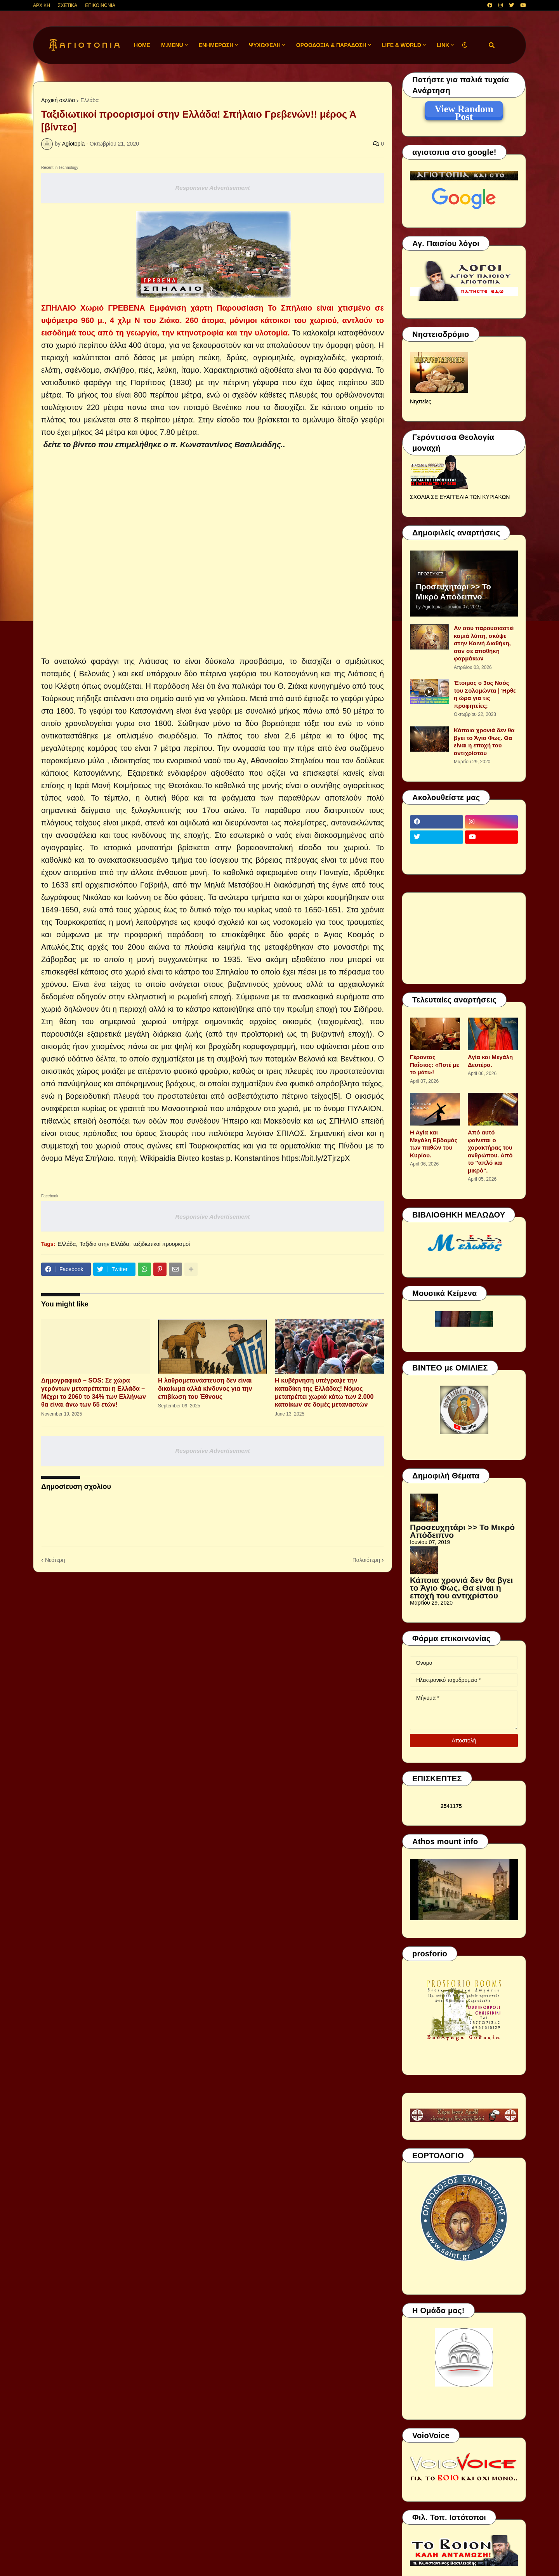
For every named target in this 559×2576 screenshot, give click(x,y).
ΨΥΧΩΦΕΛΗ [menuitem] (265, 45)
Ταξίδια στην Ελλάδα (104, 1244)
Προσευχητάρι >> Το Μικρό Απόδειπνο (453, 591)
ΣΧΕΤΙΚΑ (67, 5)
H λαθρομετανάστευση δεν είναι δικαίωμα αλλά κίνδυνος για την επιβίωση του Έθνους (205, 1388)
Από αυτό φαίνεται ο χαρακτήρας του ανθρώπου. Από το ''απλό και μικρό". (490, 1151)
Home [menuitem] (142, 45)
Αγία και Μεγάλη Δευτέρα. (490, 1061)
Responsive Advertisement (212, 187)
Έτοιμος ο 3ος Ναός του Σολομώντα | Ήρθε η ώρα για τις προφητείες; (485, 694)
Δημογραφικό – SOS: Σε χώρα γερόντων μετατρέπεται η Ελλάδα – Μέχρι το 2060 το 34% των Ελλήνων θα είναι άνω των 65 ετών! (93, 1392)
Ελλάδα (89, 100)
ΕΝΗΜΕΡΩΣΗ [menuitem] (216, 45)
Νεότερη (55, 1560)
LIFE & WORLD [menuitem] (401, 45)
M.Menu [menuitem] (172, 45)
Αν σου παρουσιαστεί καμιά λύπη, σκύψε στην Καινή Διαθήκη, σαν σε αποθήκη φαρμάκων (484, 643)
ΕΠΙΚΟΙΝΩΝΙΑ (100, 5)
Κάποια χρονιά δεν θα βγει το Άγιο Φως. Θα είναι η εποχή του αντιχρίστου (484, 741)
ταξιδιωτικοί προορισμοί (161, 1244)
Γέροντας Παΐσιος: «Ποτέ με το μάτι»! (434, 1064)
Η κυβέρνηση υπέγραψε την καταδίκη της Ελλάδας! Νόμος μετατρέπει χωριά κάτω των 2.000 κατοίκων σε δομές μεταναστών (324, 1392)
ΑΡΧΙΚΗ (41, 5)
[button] (464, 45)
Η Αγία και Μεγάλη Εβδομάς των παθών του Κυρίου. (433, 1144)
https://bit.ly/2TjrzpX (316, 1158)
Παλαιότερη (366, 1560)
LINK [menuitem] (443, 45)
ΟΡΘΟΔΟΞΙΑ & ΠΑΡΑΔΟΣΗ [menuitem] (331, 45)
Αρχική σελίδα (58, 100)
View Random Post (463, 110)
